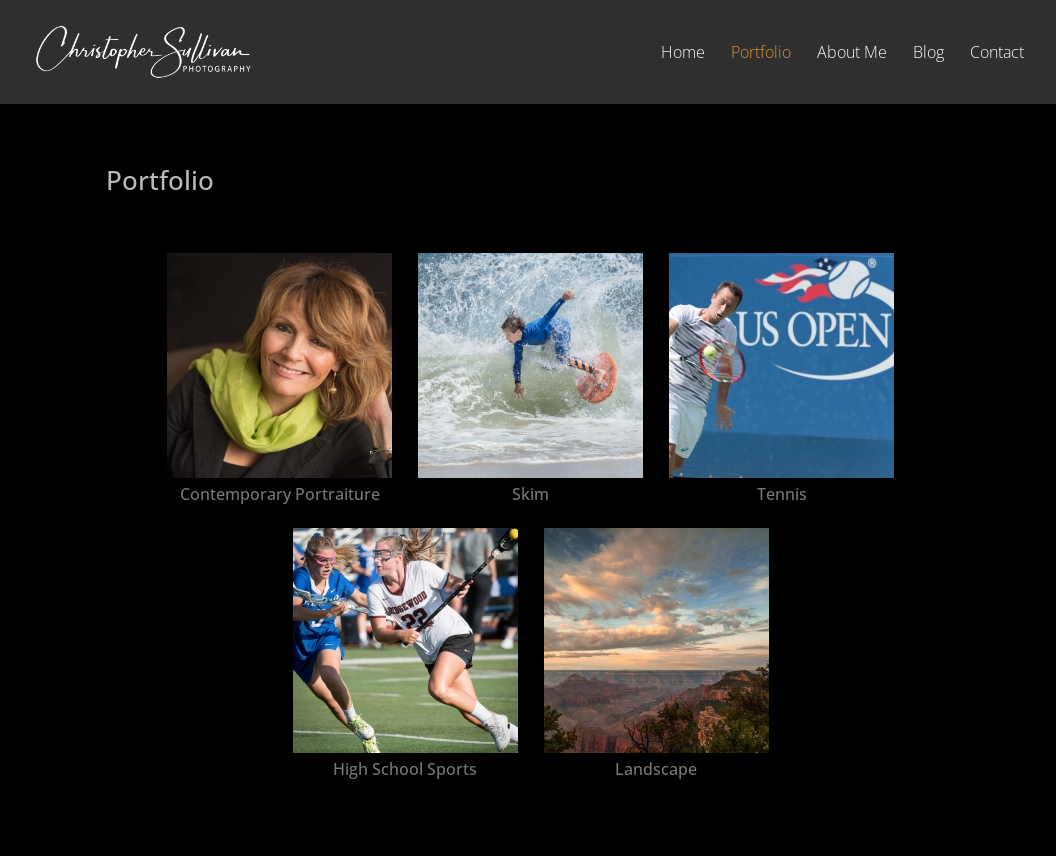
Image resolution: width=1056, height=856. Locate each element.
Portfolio (761, 54)
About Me (852, 54)
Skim (530, 494)
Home (683, 54)
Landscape (656, 769)
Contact (997, 54)
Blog (928, 54)
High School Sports (405, 769)
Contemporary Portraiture (280, 494)
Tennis (782, 494)
